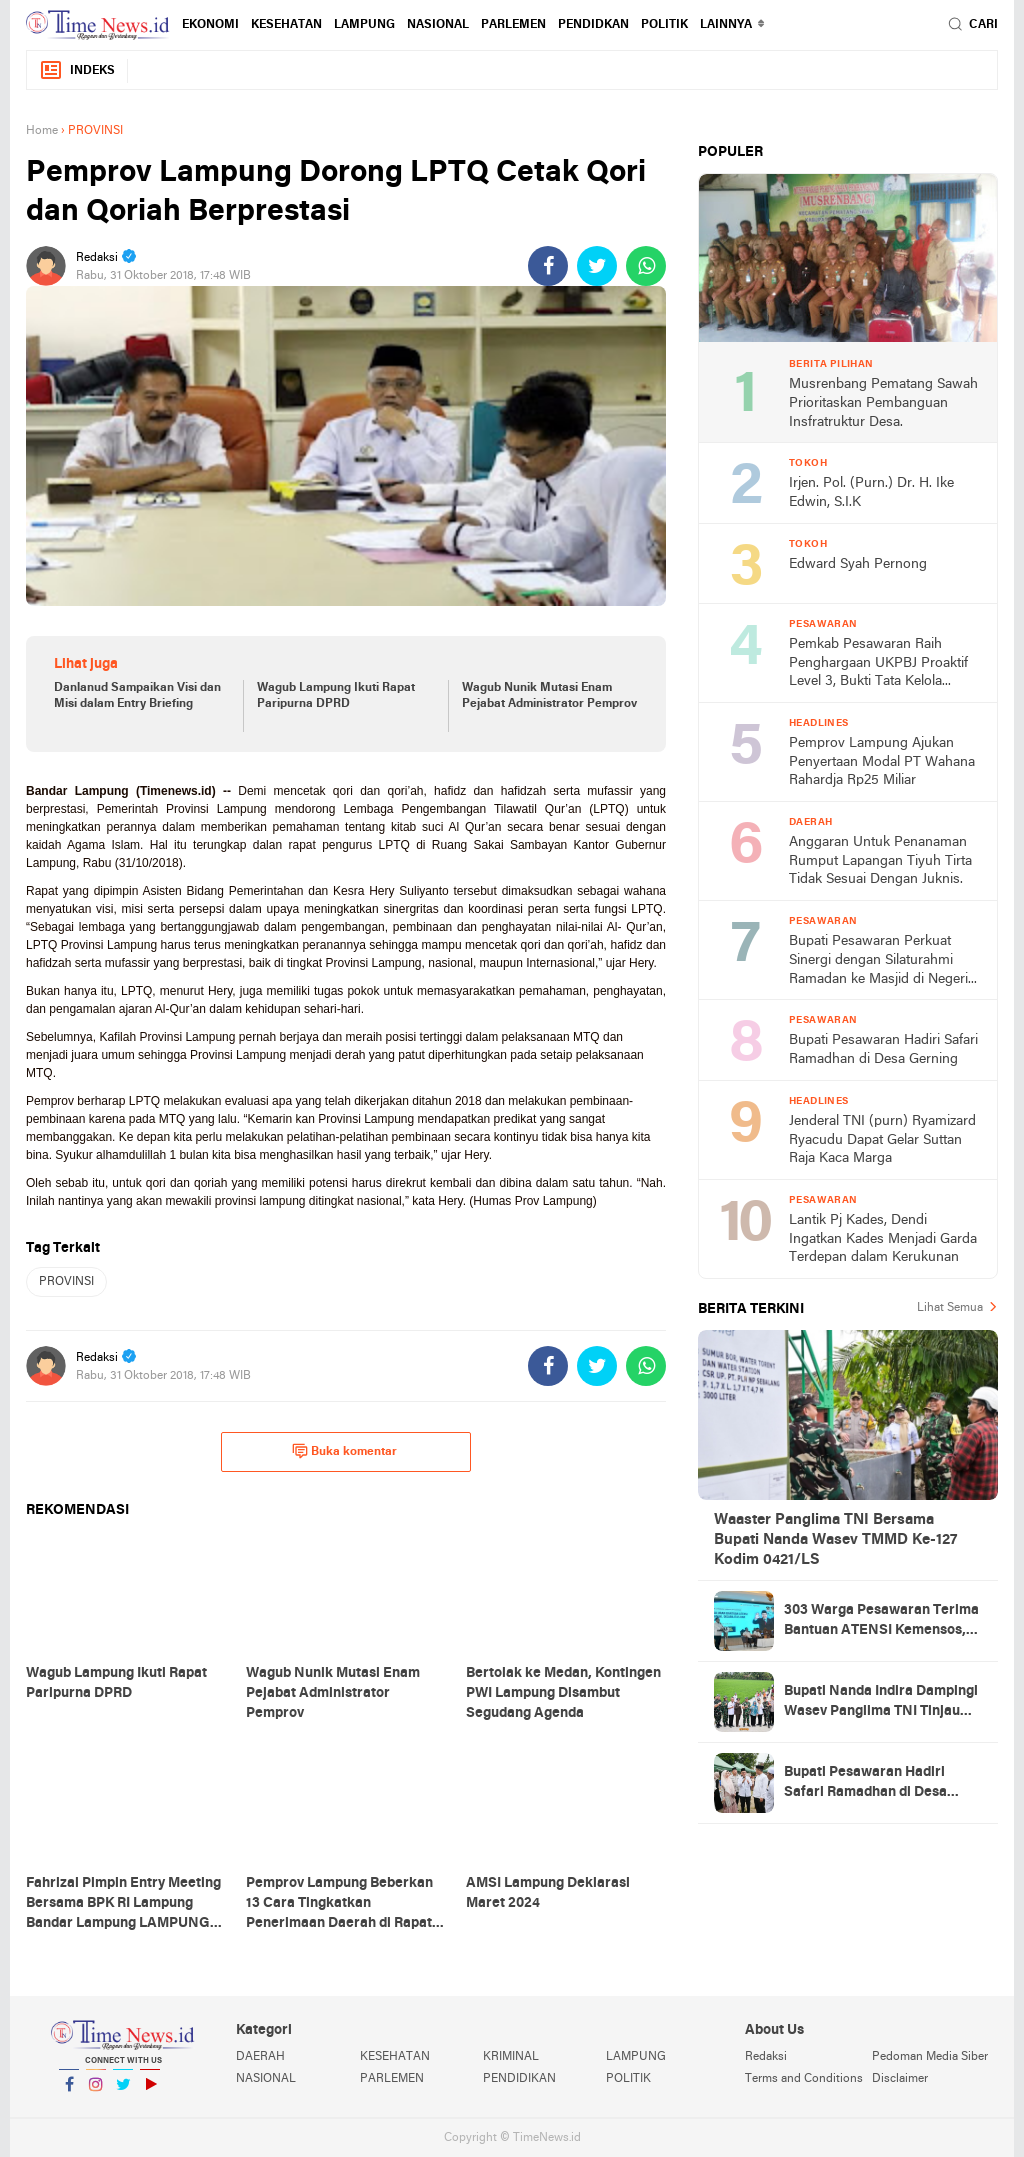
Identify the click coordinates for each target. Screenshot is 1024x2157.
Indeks (77, 70)
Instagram (96, 2092)
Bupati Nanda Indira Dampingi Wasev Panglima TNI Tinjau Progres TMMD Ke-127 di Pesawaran (881, 1703)
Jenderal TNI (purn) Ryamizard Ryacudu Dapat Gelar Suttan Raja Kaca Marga (882, 1140)
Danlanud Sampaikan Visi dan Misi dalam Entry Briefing (137, 696)
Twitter (123, 2092)
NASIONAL (438, 25)
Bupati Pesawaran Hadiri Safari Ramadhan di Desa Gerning (883, 1050)
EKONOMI (210, 25)
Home (42, 131)
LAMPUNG (364, 25)
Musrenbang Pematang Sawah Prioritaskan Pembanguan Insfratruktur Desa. (883, 403)
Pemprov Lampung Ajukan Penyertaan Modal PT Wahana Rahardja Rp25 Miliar (882, 762)
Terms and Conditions (804, 2079)
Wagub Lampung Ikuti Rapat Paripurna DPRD (336, 696)
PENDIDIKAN (519, 2079)
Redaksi (766, 2057)
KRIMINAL (511, 2057)
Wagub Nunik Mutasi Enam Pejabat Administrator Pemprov (549, 696)
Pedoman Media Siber (930, 2057)
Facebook (69, 2092)
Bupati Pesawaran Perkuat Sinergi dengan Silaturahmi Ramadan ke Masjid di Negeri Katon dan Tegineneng (878, 961)
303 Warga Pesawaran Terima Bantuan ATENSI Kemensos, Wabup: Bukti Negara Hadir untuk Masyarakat (881, 1622)
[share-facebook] (548, 266)
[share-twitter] (597, 266)
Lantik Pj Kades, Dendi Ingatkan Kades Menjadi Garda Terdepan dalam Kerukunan (883, 1239)
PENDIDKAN (593, 25)
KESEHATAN (286, 25)
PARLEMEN (513, 25)
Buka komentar (344, 1451)
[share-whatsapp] (646, 266)
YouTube (150, 2092)
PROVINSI (66, 1282)
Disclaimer (900, 2079)
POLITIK (664, 25)
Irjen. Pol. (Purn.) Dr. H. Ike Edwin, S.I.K (871, 493)
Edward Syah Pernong (858, 564)
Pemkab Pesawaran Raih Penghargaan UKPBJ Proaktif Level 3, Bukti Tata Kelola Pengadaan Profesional (878, 664)
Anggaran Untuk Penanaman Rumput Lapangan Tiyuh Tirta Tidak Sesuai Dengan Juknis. (880, 861)
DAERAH (260, 2057)
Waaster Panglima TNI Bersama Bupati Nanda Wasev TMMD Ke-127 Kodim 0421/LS (835, 1540)
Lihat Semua (950, 1308)
